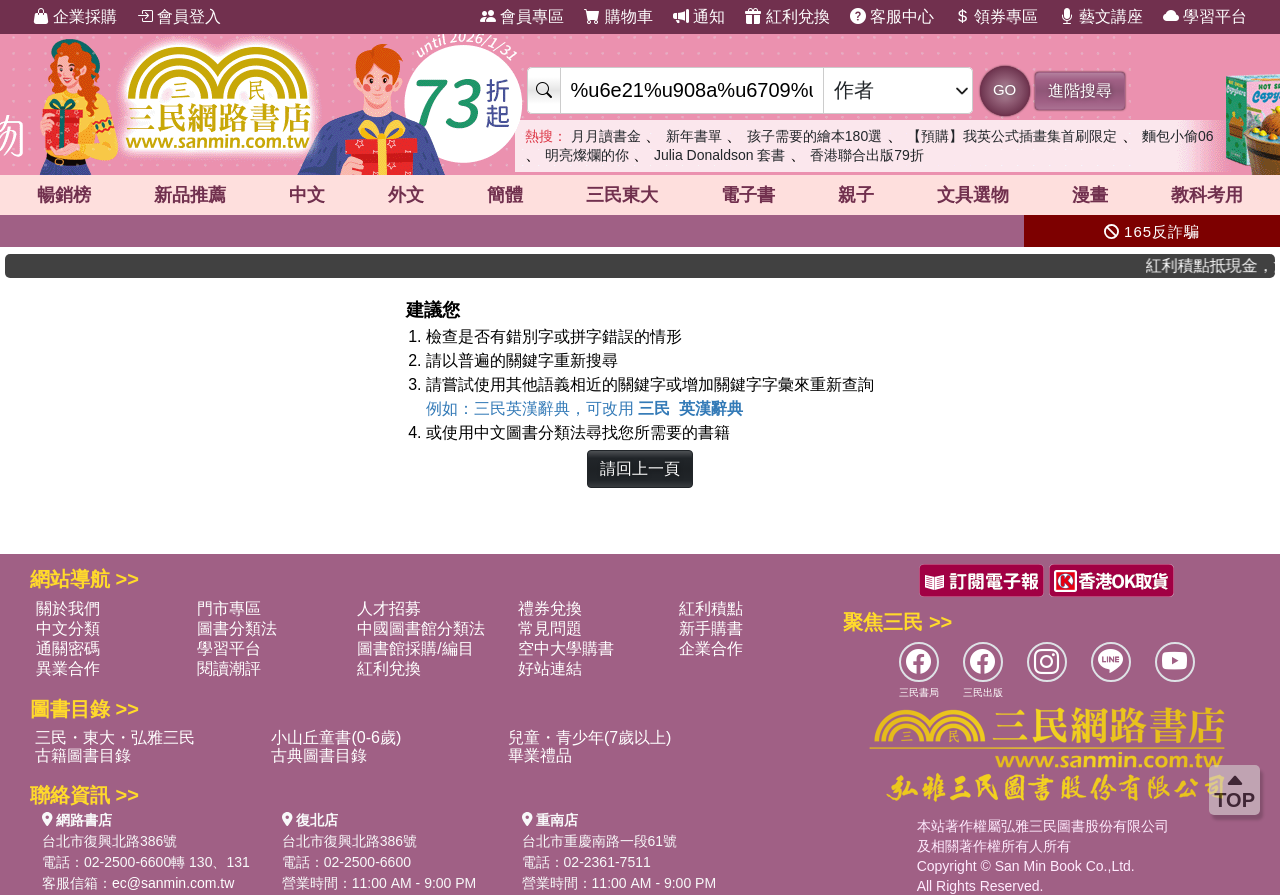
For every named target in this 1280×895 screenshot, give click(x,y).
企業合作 (711, 648)
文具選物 (973, 195)
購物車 (618, 16)
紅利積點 (711, 608)
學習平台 (1205, 16)
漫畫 (1090, 195)
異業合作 (68, 668)
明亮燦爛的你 (587, 155)
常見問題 (550, 628)
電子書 (748, 195)
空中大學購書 (566, 648)
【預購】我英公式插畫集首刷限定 (1012, 136)
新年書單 (694, 136)
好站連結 (550, 668)
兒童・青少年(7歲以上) (590, 737)
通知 (699, 16)
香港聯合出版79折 (867, 155)
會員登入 (179, 16)
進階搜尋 (1080, 90)
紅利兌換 (787, 16)
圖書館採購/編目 (415, 648)
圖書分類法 (237, 628)
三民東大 (622, 195)
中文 (307, 195)
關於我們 (68, 608)
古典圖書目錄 (319, 755)
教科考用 (1207, 195)
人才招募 (389, 608)
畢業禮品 (540, 755)
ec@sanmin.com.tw (173, 883)
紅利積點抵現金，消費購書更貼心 (1220, 265)
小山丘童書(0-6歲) (336, 737)
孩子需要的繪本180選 (814, 136)
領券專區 (996, 16)
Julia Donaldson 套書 (720, 155)
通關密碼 (68, 648)
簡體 (505, 195)
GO (1004, 89)
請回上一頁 (640, 468)
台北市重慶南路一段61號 (600, 841)
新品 (190, 195)
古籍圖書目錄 (83, 755)
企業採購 (75, 16)
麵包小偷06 (1178, 136)
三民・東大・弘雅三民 (115, 737)
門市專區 (229, 608)
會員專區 (522, 16)
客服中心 (892, 16)
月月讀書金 (606, 136)
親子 (856, 195)
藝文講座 (1101, 16)
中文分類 (68, 628)
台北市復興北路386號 (109, 841)
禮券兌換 (550, 608)
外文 (406, 195)
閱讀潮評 (229, 668)
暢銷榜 (64, 195)
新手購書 (711, 628)
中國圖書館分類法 (421, 628)
